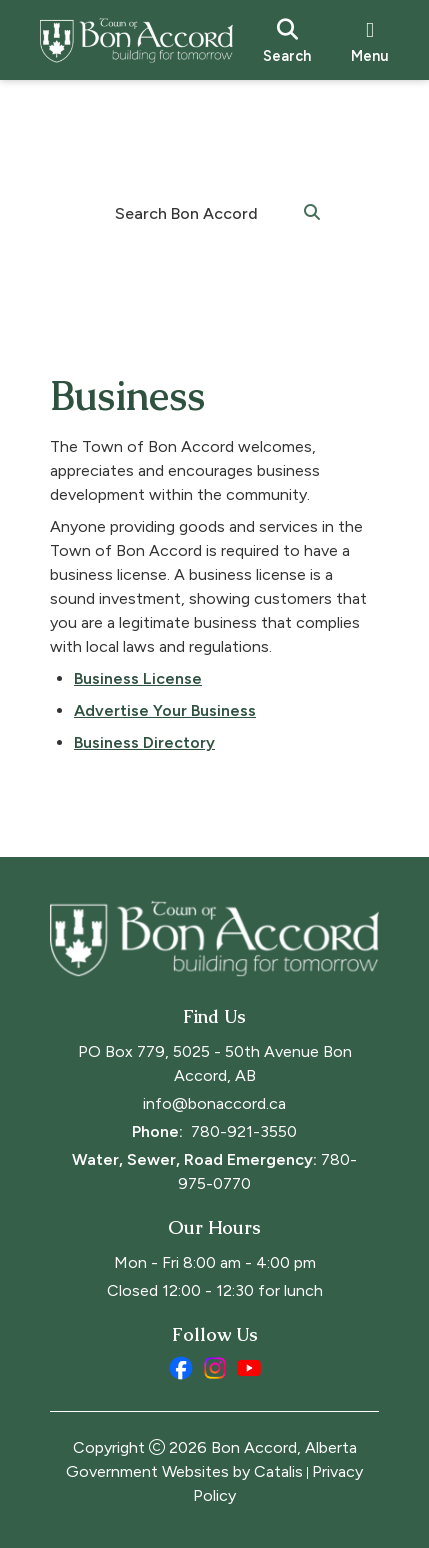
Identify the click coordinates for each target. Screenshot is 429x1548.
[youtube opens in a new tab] (249, 1368)
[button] (312, 211)
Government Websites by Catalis (184, 1471)
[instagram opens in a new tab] (215, 1368)
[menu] (370, 40)
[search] (287, 40)
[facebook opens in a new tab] (181, 1368)
